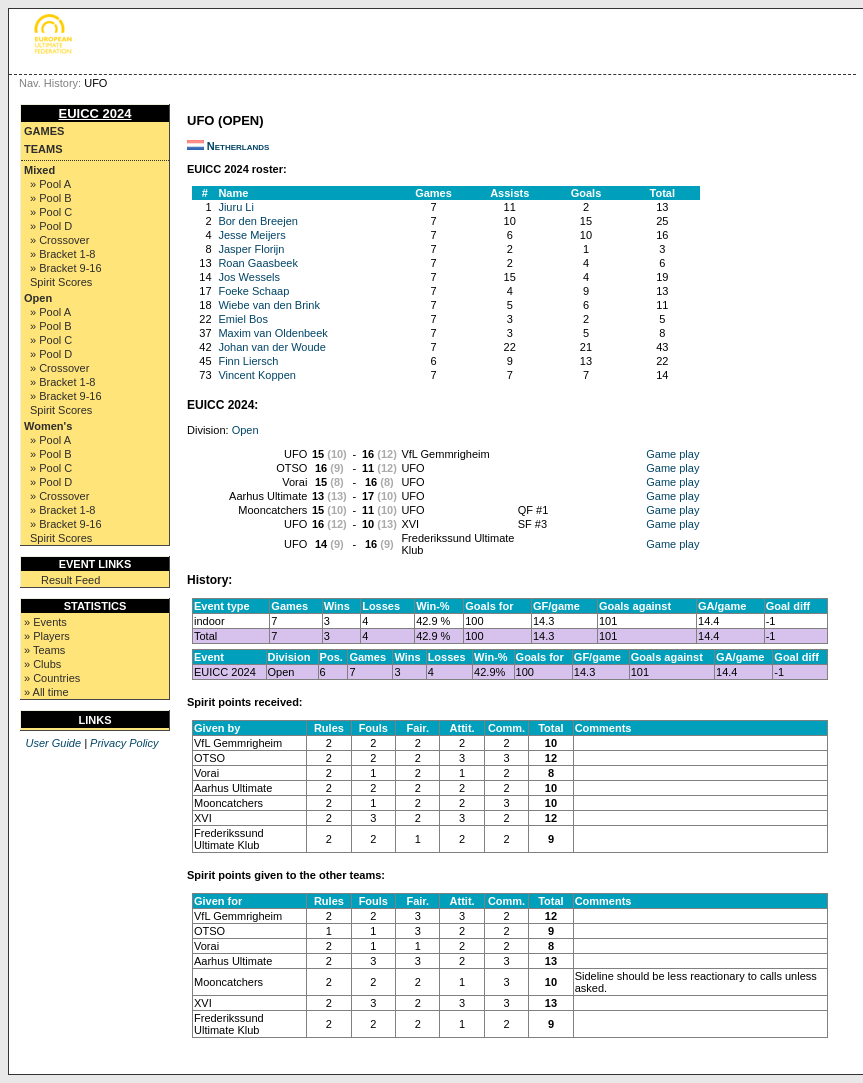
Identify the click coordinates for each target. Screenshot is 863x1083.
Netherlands (238, 146)
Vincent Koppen (256, 375)
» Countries (52, 678)
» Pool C (51, 212)
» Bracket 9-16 (66, 268)
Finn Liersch (248, 361)
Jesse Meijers (251, 235)
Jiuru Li (235, 207)
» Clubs (42, 664)
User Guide (53, 743)
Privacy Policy (124, 743)
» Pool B (51, 198)
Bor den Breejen (258, 221)
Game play (672, 454)
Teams (43, 149)
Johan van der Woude (271, 347)
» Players (47, 636)
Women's (48, 426)
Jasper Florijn (251, 249)
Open (38, 298)
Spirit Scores (61, 282)
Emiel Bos (243, 319)
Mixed (39, 170)
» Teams (44, 650)
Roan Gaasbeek (258, 263)
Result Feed (70, 580)
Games (44, 131)
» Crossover (59, 240)
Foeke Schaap (253, 291)
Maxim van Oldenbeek (272, 333)
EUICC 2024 (95, 113)
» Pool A (50, 184)
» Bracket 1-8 (62, 254)
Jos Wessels (249, 277)
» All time (46, 692)
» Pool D (51, 226)
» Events (45, 622)
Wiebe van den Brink (269, 305)
